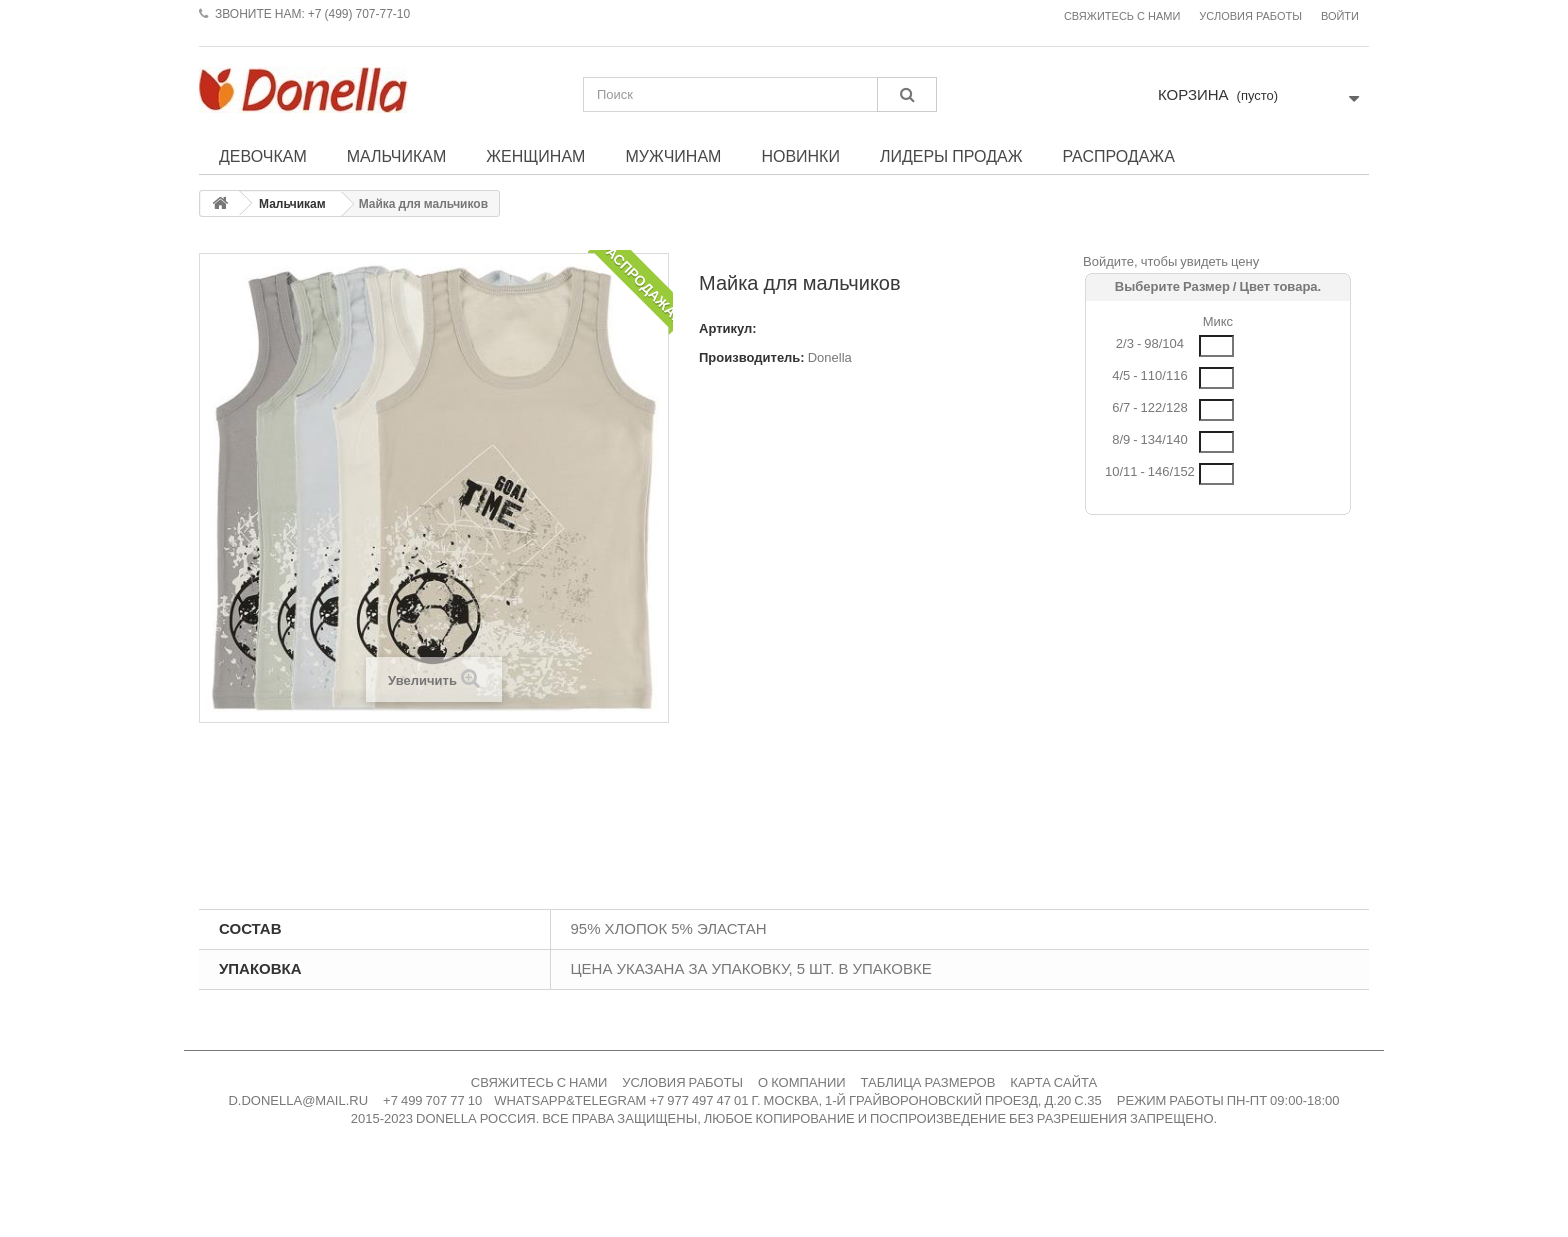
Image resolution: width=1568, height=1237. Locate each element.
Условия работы (1250, 16)
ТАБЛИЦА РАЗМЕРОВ (928, 1082)
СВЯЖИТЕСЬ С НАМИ (539, 1082)
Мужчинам (673, 156)
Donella (830, 357)
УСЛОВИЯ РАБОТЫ (682, 1082)
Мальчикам (397, 156)
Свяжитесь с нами (1122, 16)
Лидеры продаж (951, 156)
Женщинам (535, 156)
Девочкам (263, 156)
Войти (1340, 16)
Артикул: (728, 328)
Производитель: (752, 357)
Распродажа (1118, 156)
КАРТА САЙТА (1053, 1082)
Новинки (800, 156)
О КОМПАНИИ (802, 1082)
